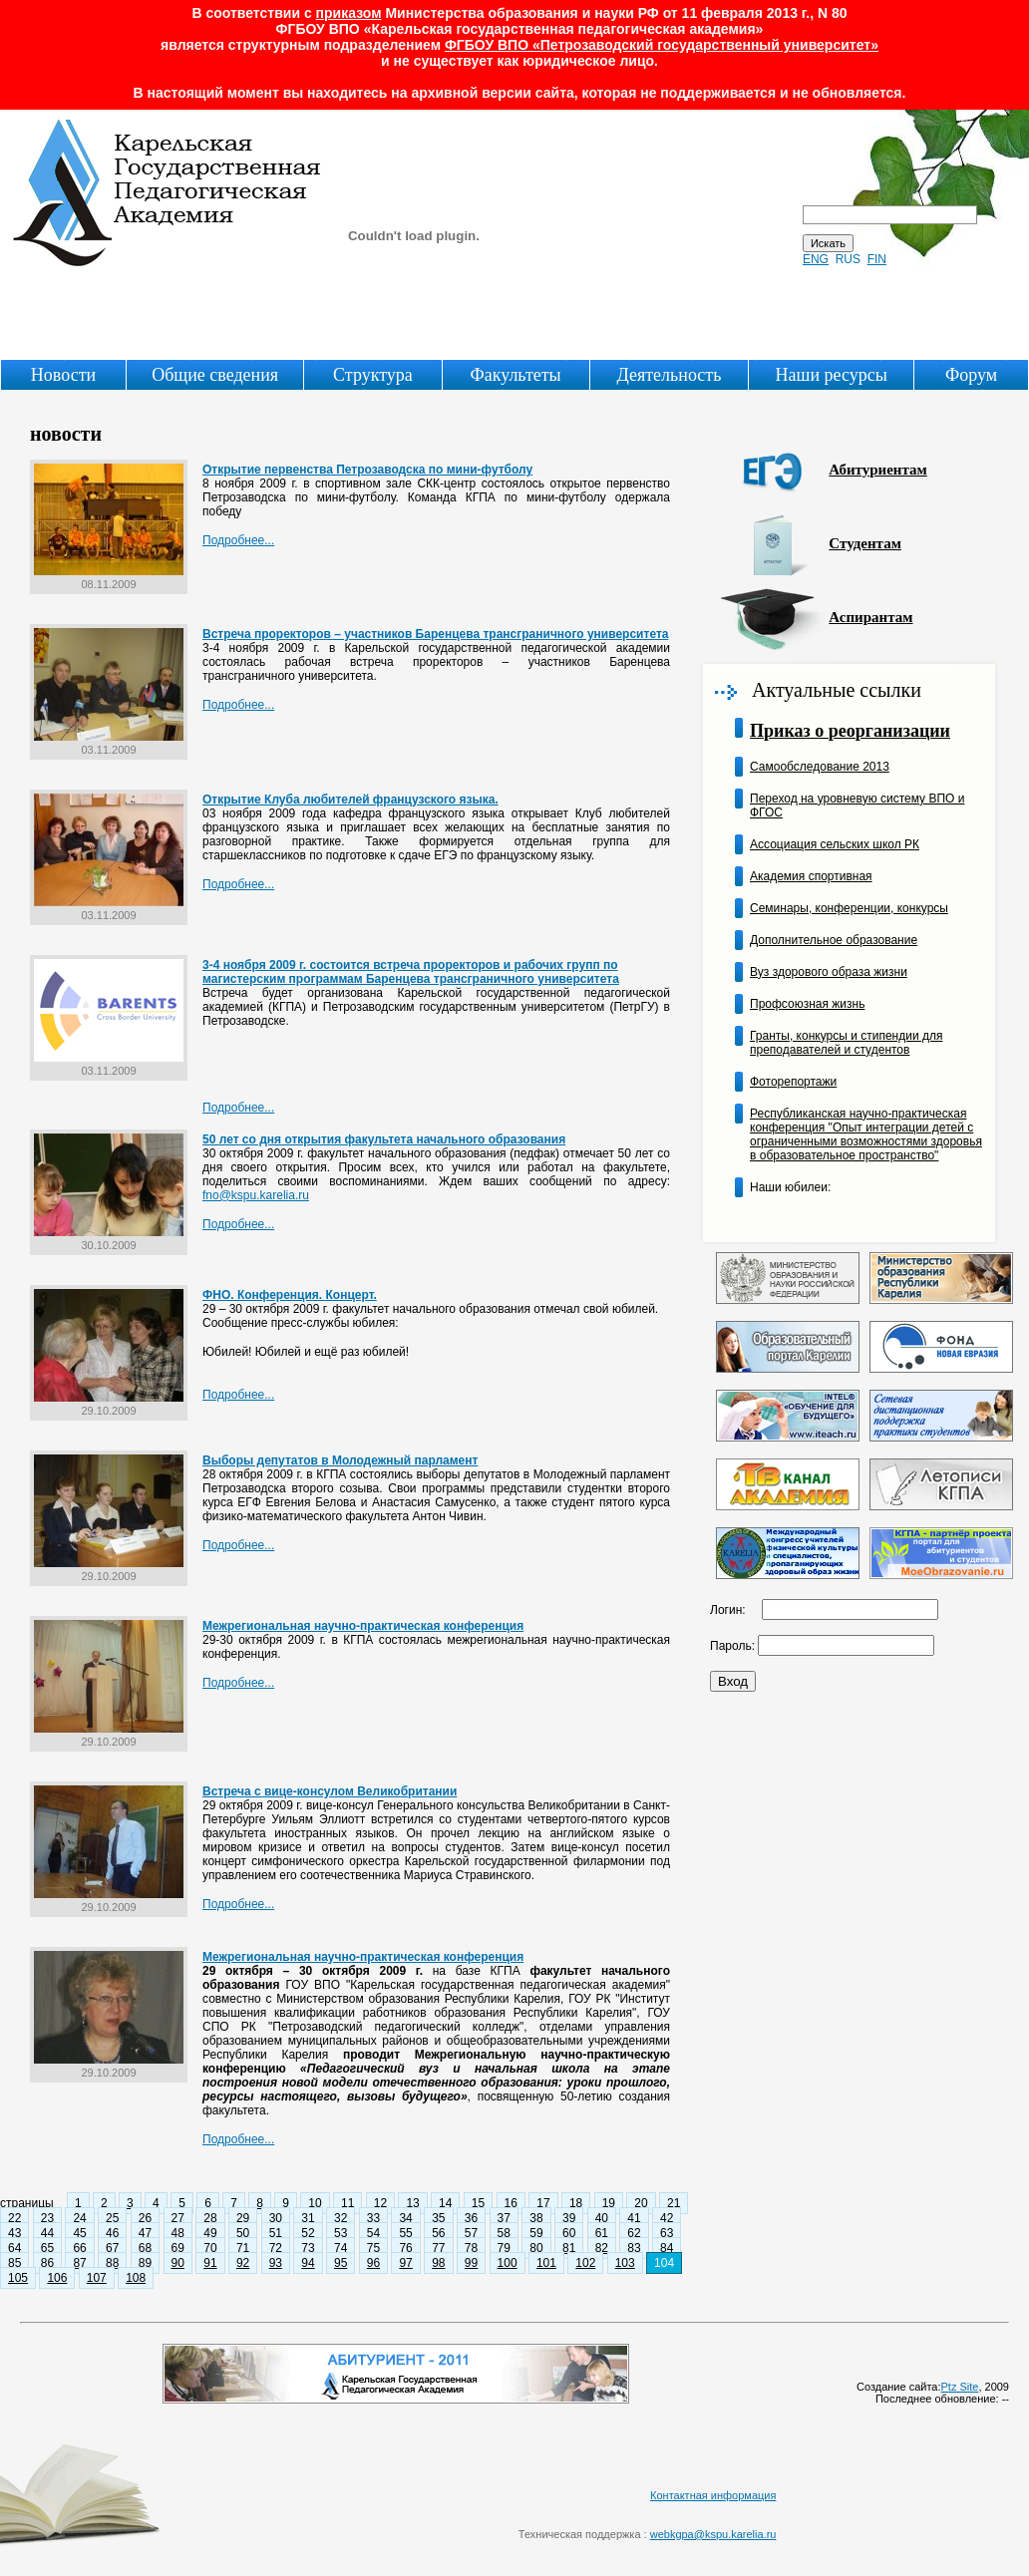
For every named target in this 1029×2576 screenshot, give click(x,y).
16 (511, 2203)
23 (47, 2218)
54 (373, 2233)
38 (535, 2218)
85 (14, 2263)
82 (601, 2248)
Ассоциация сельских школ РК (834, 844)
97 (405, 2263)
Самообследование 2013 (819, 767)
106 (57, 2278)
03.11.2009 (108, 745)
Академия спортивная (811, 876)
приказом (349, 13)
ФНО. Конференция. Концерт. (289, 1295)
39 (568, 2218)
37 (504, 2218)
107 (97, 2278)
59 (535, 2233)
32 (340, 2218)
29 (242, 2218)
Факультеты (515, 375)
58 (504, 2233)
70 (209, 2248)
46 (112, 2233)
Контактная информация (713, 2495)
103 (625, 2263)
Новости (63, 375)
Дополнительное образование (833, 940)
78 (471, 2248)
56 (438, 2233)
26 (145, 2218)
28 (209, 2218)
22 (14, 2218)
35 (438, 2218)
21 (673, 2203)
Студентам (865, 543)
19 (608, 2203)
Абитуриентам (877, 470)
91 (209, 2263)
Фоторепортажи (793, 1082)
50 (242, 2233)
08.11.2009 (108, 579)
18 (575, 2203)
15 (478, 2203)
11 (347, 2203)
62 (633, 2233)
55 (405, 2233)
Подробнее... (238, 540)
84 (666, 2248)
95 (340, 2263)
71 (242, 2248)
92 (242, 2263)
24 (79, 2218)
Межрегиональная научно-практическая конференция (362, 1626)
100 (507, 2263)
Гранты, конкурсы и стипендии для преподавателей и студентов (846, 1043)
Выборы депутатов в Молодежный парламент (340, 1460)
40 (601, 2218)
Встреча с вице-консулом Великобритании (329, 1791)
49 (209, 2233)
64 (14, 2248)
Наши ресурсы (831, 375)
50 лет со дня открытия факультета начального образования (383, 1139)
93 (275, 2263)
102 (585, 2263)
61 (601, 2233)
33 (373, 2218)
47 (145, 2233)
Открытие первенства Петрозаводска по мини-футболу (367, 470)
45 (79, 2233)
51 (275, 2233)
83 (633, 2248)
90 (178, 2263)
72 (275, 2248)
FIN (876, 259)
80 (535, 2248)
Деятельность (668, 375)
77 (438, 2248)
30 (275, 2218)
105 (18, 2278)
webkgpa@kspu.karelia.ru (713, 2534)
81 (568, 2248)
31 (307, 2218)
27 (178, 2218)
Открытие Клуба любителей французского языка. (350, 799)
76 (405, 2248)
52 (307, 2233)
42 (666, 2218)
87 (79, 2263)
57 (471, 2233)
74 (340, 2248)
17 (542, 2203)
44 (47, 2233)
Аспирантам (870, 617)
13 (412, 2203)
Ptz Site (960, 2387)
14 (445, 2203)
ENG (816, 259)
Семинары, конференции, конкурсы (849, 908)
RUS (848, 259)
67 (112, 2248)
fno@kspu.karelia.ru (255, 1195)
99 (471, 2263)
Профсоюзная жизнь (807, 1004)
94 (307, 2263)
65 (47, 2248)
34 (405, 2218)
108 (136, 2278)
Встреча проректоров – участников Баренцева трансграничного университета (435, 634)
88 (112, 2263)
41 (633, 2218)
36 (471, 2218)
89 (145, 2263)
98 (438, 2263)
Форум (971, 375)
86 (47, 2263)
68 (145, 2248)
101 (546, 2263)
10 (314, 2203)
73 (307, 2248)
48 (178, 2233)
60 (568, 2233)
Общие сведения (215, 375)
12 (380, 2203)
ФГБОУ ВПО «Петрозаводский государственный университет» (661, 45)
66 (79, 2248)
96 (373, 2263)
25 (112, 2218)
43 (14, 2233)
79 (504, 2248)
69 (178, 2248)
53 (340, 2233)
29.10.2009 (108, 1406)
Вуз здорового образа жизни (828, 972)
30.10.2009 (108, 1240)
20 (640, 2203)
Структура (373, 375)
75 (373, 2248)
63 (666, 2233)
